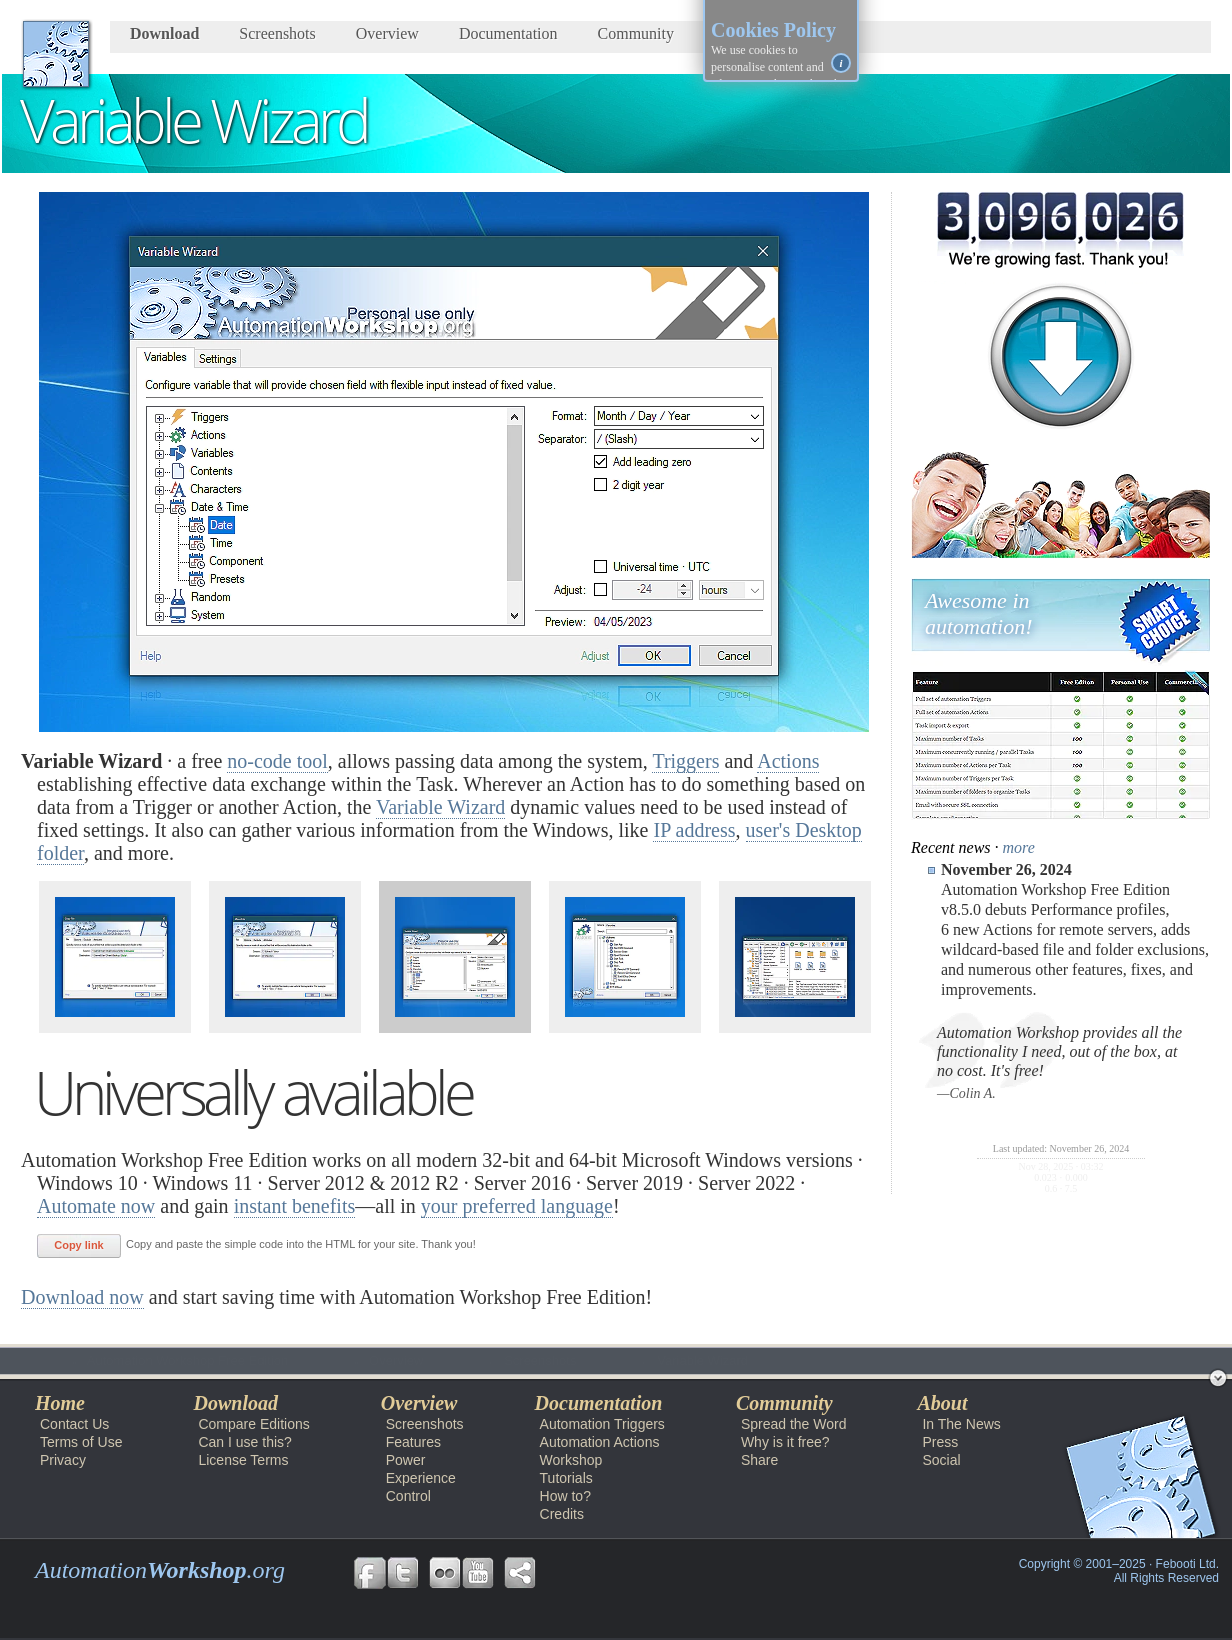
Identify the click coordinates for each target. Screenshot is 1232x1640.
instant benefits (295, 1206)
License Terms (243, 1460)
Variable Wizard (440, 807)
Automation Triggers (602, 1424)
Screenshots (277, 33)
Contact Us (74, 1424)
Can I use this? (244, 1442)
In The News (961, 1424)
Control (408, 1496)
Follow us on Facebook (370, 1573)
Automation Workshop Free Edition (144, 1360)
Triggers (685, 761)
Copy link (79, 1245)
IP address (694, 830)
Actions (788, 761)
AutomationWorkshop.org (56, 54)
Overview (387, 33)
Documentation (508, 33)
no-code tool (277, 761)
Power (406, 1460)
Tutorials (566, 1478)
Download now (82, 1297)
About (942, 1403)
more (1019, 847)
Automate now (96, 1206)
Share (759, 1460)
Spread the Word (794, 1424)
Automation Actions (600, 1442)
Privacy (63, 1460)
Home (60, 1403)
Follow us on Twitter (403, 1573)
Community (636, 33)
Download (164, 33)
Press (940, 1442)
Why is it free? (785, 1442)
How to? (565, 1496)
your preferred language (517, 1206)
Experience (421, 1478)
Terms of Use (81, 1442)
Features (413, 1442)
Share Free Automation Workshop (520, 1573)
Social (941, 1460)
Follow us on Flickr (445, 1573)
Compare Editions (253, 1424)
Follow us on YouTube (478, 1573)
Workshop (571, 1460)
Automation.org (160, 1570)
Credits (562, 1514)
